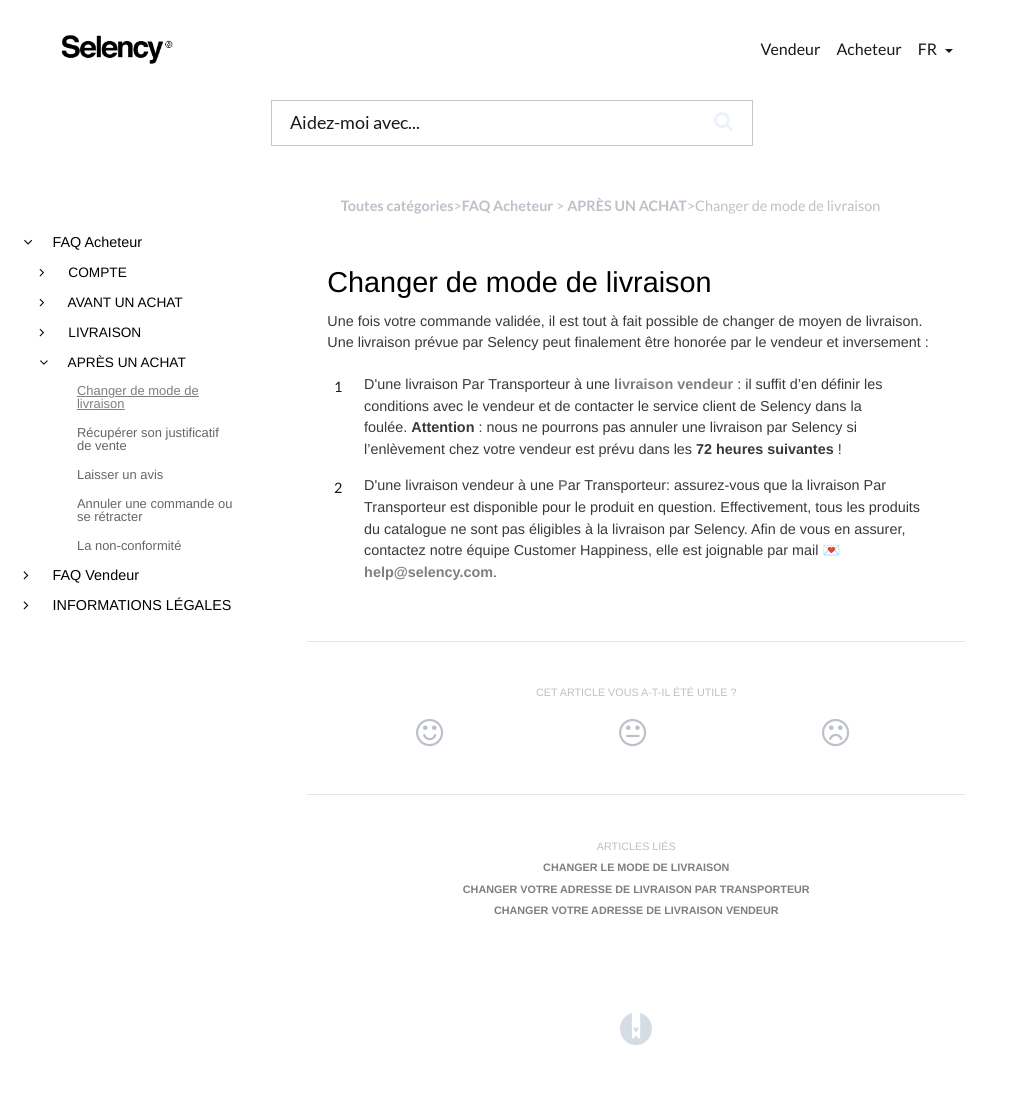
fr (929, 49)
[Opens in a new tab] (636, 1028)
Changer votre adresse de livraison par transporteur (636, 890)
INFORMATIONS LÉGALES (140, 606)
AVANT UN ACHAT (124, 303)
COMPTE (96, 273)
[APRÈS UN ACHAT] (627, 206)
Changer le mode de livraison (636, 868)
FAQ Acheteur (96, 243)
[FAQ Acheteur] (507, 206)
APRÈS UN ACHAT (125, 363)
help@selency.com (428, 573)
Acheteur (868, 49)
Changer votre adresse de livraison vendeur (636, 911)
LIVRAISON (103, 333)
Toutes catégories (397, 206)
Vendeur (791, 49)
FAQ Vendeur (94, 576)
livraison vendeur (673, 385)
